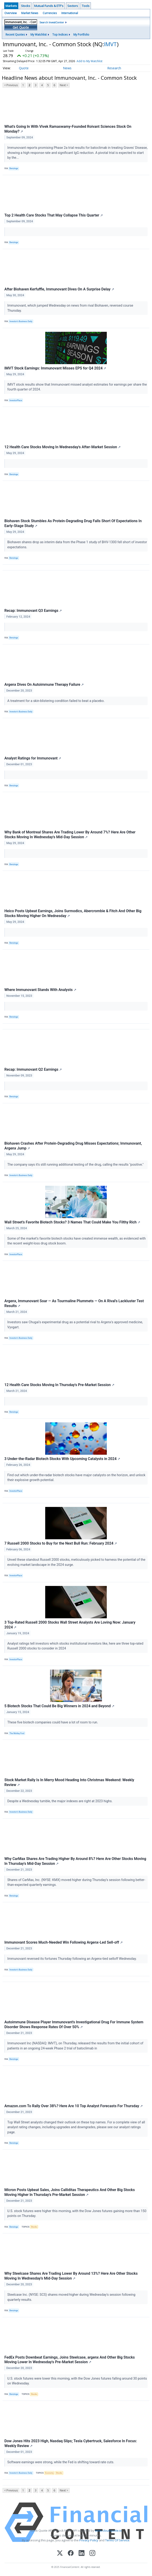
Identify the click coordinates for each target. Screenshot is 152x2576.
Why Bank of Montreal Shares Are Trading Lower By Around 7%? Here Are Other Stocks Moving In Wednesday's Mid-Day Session (69, 834)
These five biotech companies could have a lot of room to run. (53, 1722)
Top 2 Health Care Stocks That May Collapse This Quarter (53, 215)
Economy (49, 2473)
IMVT (110, 44)
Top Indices (60, 35)
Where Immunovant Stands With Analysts (40, 990)
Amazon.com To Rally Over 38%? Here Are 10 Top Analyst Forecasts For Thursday (73, 2106)
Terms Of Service (117, 2540)
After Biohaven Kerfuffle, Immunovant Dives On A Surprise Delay (59, 289)
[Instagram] (92, 2553)
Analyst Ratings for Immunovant (32, 758)
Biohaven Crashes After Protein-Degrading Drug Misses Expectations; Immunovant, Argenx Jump (73, 1145)
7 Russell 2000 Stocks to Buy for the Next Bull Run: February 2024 (60, 1543)
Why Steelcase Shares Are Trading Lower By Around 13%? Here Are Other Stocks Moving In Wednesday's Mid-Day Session (71, 2275)
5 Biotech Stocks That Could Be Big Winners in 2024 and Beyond (59, 1706)
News (67, 68)
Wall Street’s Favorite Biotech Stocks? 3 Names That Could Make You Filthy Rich (72, 1222)
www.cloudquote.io (108, 2530)
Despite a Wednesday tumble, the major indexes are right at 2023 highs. (60, 1801)
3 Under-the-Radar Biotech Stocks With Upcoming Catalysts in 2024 (62, 1459)
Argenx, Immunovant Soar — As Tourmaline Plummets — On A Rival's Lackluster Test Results (74, 1303)
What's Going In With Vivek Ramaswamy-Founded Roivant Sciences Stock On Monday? (67, 129)
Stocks (25, 6)
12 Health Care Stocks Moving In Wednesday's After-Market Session (62, 447)
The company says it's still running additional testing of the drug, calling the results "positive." (75, 1165)
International (69, 13)
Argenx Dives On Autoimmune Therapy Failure (44, 684)
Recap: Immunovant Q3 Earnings (33, 610)
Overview (10, 13)
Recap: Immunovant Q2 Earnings (33, 1069)
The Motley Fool (16, 1733)
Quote (24, 68)
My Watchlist (38, 35)
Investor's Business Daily (20, 321)
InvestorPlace (15, 400)
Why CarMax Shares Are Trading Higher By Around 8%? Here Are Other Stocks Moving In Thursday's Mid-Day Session (75, 1861)
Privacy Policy (88, 2540)
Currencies (50, 13)
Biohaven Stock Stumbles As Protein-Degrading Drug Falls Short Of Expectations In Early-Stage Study (73, 523)
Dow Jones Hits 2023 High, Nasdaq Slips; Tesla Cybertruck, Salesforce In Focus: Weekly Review (70, 2443)
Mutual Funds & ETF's (48, 6)
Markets (11, 6)
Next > (64, 85)
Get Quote (21, 27)
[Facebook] (70, 2553)
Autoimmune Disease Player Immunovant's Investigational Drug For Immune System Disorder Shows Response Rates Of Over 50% (73, 2024)
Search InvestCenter (51, 22)
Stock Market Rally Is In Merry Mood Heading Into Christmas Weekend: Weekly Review (69, 1782)
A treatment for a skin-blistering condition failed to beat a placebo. (56, 701)
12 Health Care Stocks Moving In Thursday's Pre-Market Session (59, 1385)
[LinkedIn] (81, 2553)
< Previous (11, 85)
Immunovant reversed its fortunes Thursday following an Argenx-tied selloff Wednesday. (72, 1959)
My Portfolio (81, 35)
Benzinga (13, 168)
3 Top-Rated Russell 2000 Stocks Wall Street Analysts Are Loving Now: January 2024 (69, 1624)
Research (114, 68)
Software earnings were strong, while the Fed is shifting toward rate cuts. (61, 2462)
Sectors (72, 6)
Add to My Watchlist (89, 61)
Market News (29, 13)
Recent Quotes (15, 35)
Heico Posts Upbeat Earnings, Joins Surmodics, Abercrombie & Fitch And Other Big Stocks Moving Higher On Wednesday (72, 913)
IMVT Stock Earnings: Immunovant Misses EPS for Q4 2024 (55, 368)
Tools (85, 6)
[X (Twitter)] (60, 2553)
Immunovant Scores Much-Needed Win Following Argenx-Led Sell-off (63, 1942)
